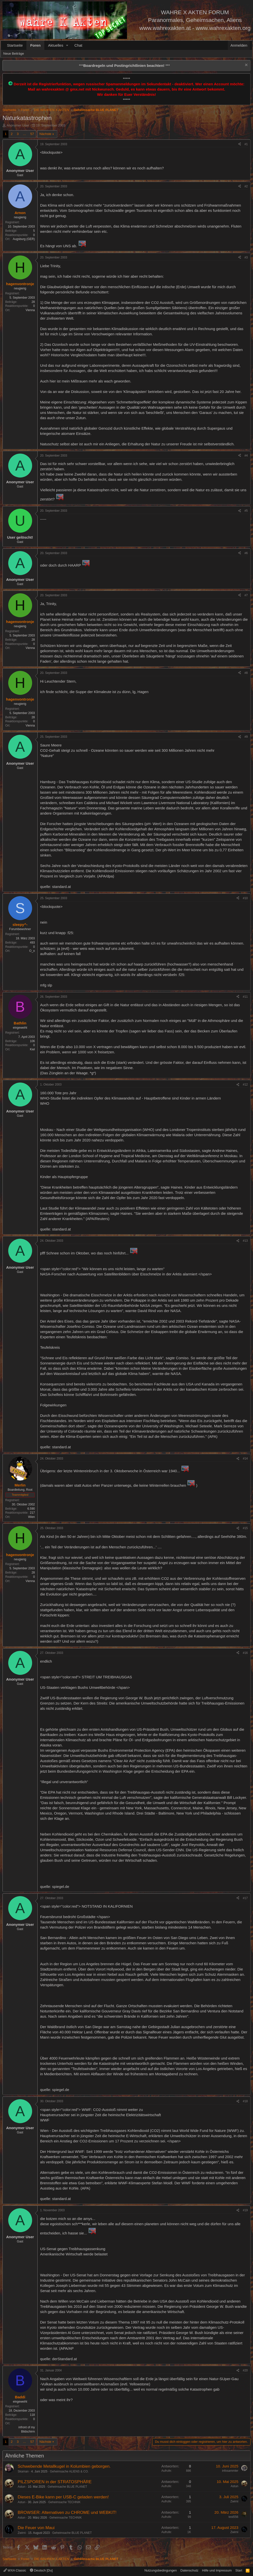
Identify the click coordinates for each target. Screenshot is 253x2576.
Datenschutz (189, 2570)
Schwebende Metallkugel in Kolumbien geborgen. (64, 2466)
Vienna (30, 310)
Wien (31, 1517)
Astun (21, 2486)
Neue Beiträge (13, 53)
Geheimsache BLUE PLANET (67, 2486)
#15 (245, 1528)
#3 (246, 257)
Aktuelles (55, 45)
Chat (78, 45)
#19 (245, 2210)
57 (32, 134)
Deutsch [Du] (41, 2570)
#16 (245, 1653)
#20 (245, 2370)
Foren (35, 45)
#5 (246, 510)
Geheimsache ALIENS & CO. (69, 2471)
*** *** (124, 65)
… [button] (24, 134)
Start (238, 2570)
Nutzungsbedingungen (160, 2570)
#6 (246, 553)
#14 (245, 1458)
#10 (245, 898)
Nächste (45, 134)
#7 (246, 595)
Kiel (32, 1049)
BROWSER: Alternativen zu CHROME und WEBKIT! (67, 2512)
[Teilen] (239, 144)
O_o (32, 951)
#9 (246, 736)
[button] (67, 45)
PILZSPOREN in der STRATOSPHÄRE (55, 2481)
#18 (245, 2101)
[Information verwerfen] (246, 65)
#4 (246, 455)
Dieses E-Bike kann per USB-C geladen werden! (63, 2497)
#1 (246, 144)
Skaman (23, 2471)
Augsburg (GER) (24, 239)
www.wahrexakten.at (165, 28)
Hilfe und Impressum (217, 2570)
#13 (245, 1240)
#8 (246, 673)
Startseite (15, 45)
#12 (245, 1084)
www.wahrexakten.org (223, 28)
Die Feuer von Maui (36, 2527)
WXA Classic (14, 2570)
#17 (245, 1898)
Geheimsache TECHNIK (64, 2502)
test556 (233, 2517)
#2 (246, 186)
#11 (245, 996)
